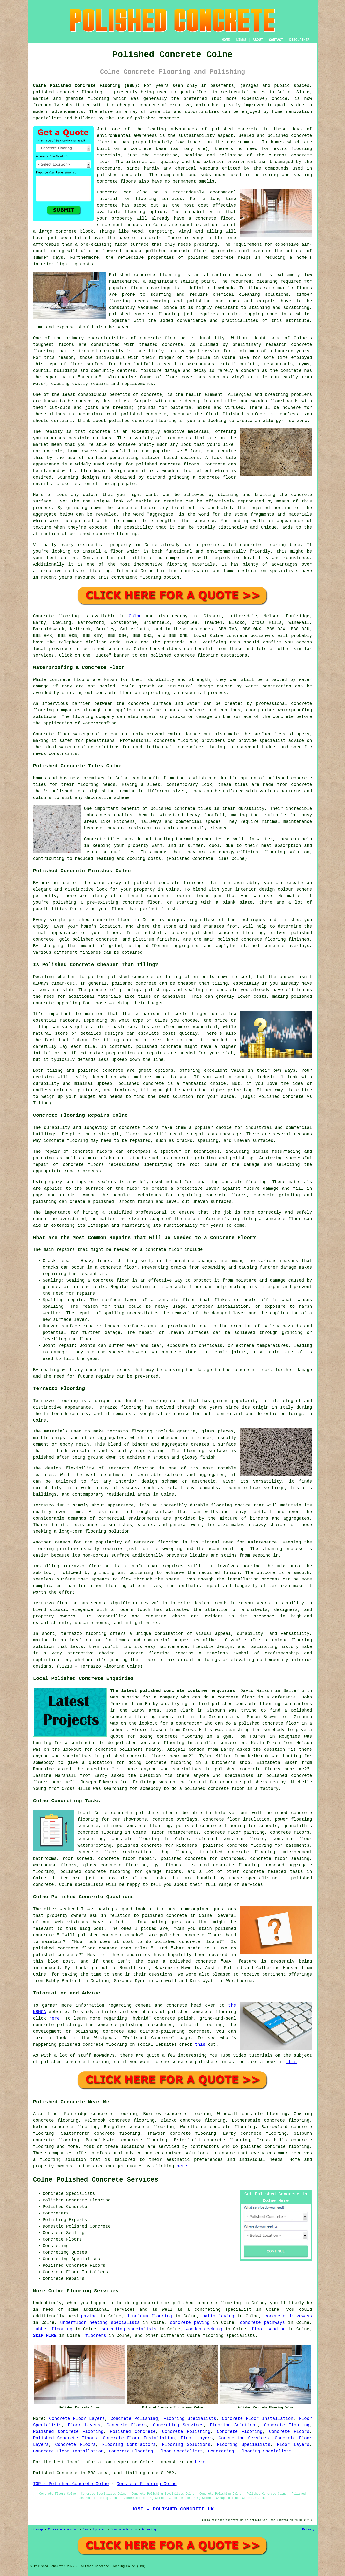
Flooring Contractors (128, 2444)
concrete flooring (157, 275)
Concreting (221, 2451)
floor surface (132, 244)
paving (89, 2316)
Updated (99, 2529)
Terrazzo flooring (55, 1400)
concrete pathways (262, 2322)
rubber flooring (53, 2329)
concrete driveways (288, 2316)
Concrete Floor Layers (77, 2418)
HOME (226, 40)
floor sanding (268, 2329)
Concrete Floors (127, 2425)
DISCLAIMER (299, 40)
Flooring (149, 2529)
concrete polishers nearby (128, 1749)
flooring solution (63, 2159)
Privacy (308, 2529)
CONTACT (276, 40)
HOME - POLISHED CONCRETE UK (172, 2509)
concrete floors (139, 1127)
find (52, 2113)
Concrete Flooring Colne (146, 2483)
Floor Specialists (180, 2451)
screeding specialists (129, 2329)
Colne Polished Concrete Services (95, 2180)
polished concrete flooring (207, 2303)
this (200, 2044)
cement (131, 520)
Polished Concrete (133, 2431)
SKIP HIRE (45, 2335)
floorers (95, 2335)
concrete (117, 648)
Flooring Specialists (190, 2418)
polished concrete (55, 92)
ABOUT (258, 40)
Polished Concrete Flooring (68, 2431)
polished (119, 420)
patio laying (218, 2316)
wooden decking (204, 2329)
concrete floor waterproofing (132, 692)
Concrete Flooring (286, 2425)
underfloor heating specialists (99, 2322)
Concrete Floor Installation (257, 2418)
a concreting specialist (219, 2309)
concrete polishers (250, 635)
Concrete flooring (56, 616)
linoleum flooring (149, 2316)
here (54, 2018)
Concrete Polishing (134, 2418)
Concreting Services (178, 2425)
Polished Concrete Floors (65, 2438)
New (85, 2529)
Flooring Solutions (234, 2425)
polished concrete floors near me (146, 1756)
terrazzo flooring (131, 1468)
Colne (135, 616)
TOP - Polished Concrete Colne (71, 2483)
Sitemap (37, 2529)
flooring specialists (229, 2335)
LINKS (241, 40)
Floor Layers (84, 2425)
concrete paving (190, 2322)
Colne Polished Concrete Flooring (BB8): (86, 85)
